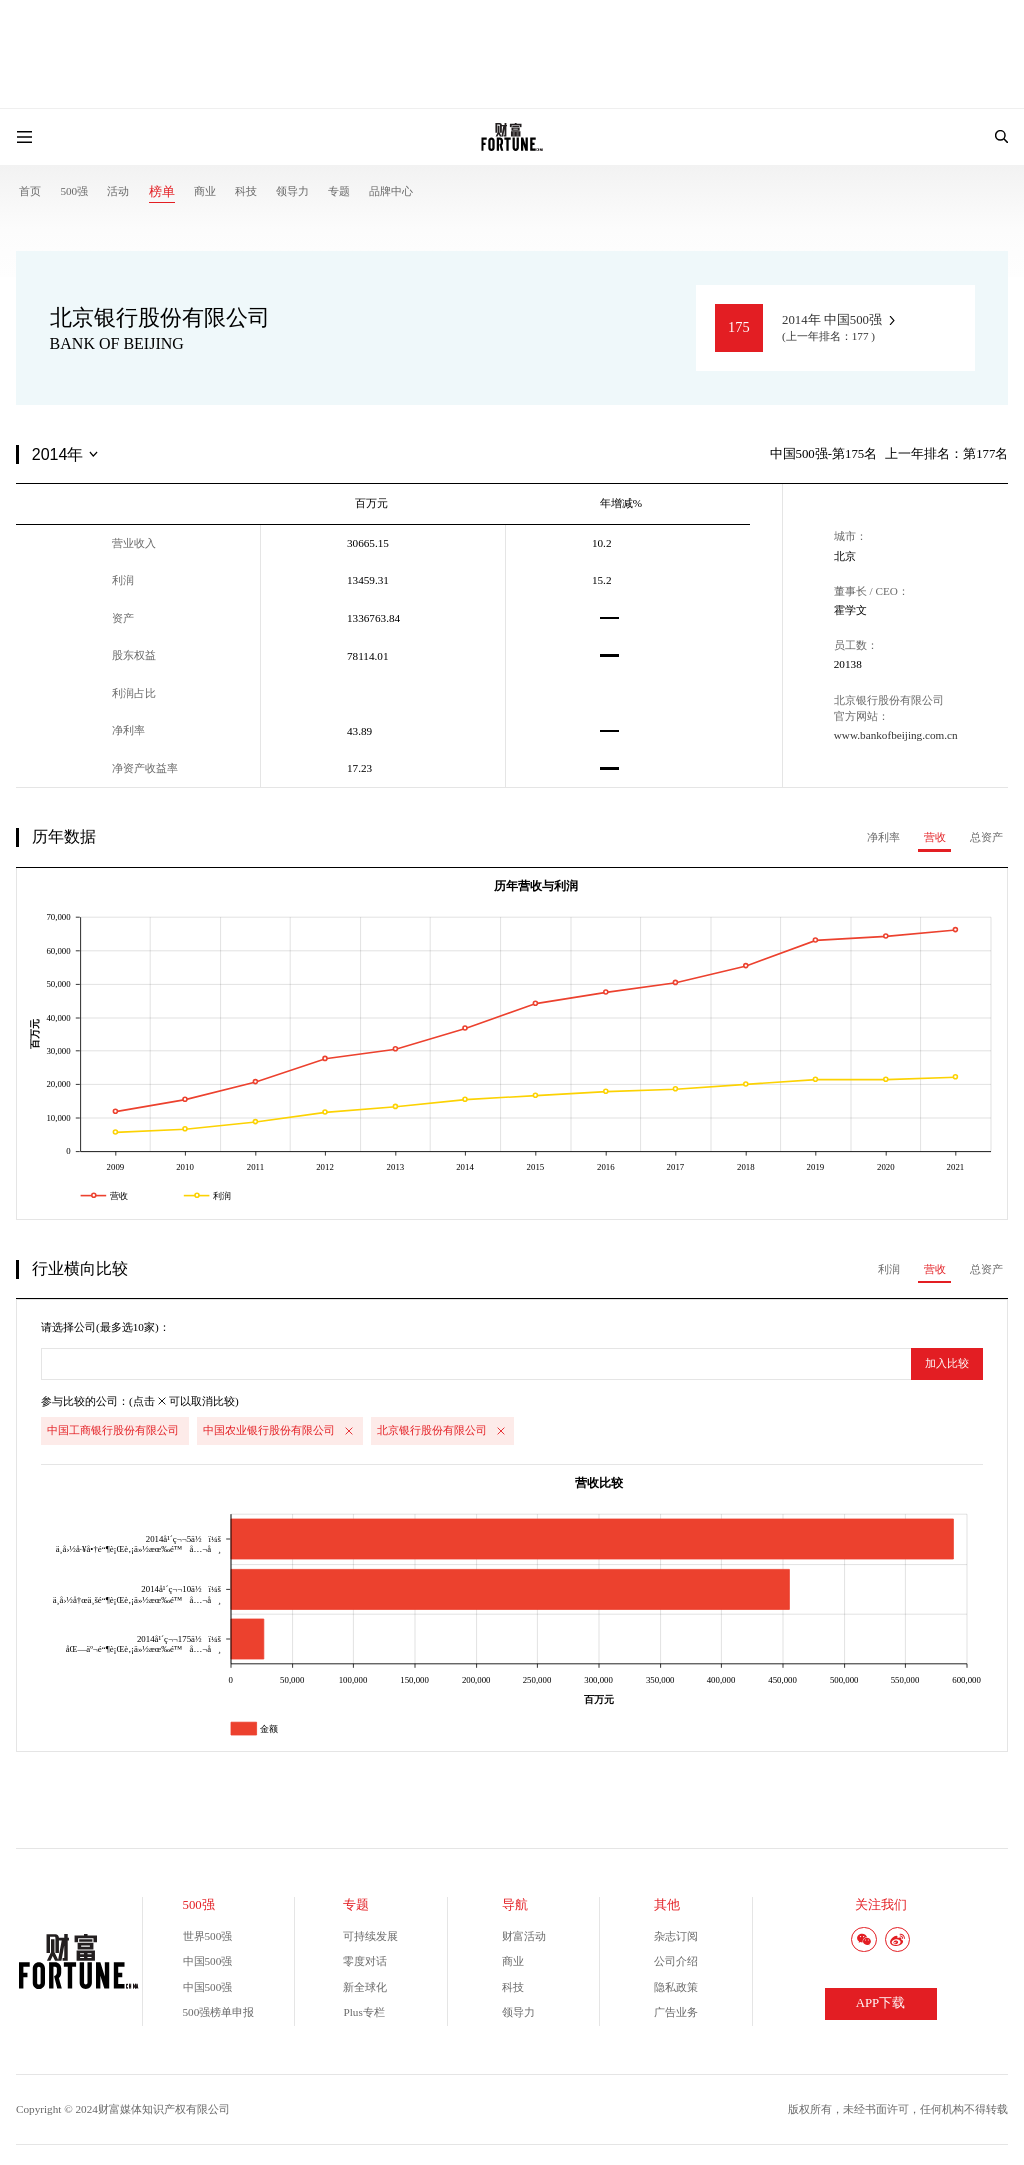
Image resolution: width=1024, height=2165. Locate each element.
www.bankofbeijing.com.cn (896, 735)
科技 (246, 191)
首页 (30, 191)
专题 (339, 191)
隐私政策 (676, 1987)
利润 (889, 1269)
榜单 (162, 192)
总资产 (986, 837)
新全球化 (365, 1987)
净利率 (883, 837)
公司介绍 (676, 1961)
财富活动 (524, 1936)
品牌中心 (391, 191)
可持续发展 (370, 1936)
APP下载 (880, 2003)
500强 (74, 191)
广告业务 (676, 2012)
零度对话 (365, 1961)
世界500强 (208, 1936)
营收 (935, 837)
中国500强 (208, 1961)
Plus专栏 (363, 2012)
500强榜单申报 (219, 2012)
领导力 (292, 191)
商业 (205, 191)
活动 (118, 191)
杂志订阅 (676, 1936)
